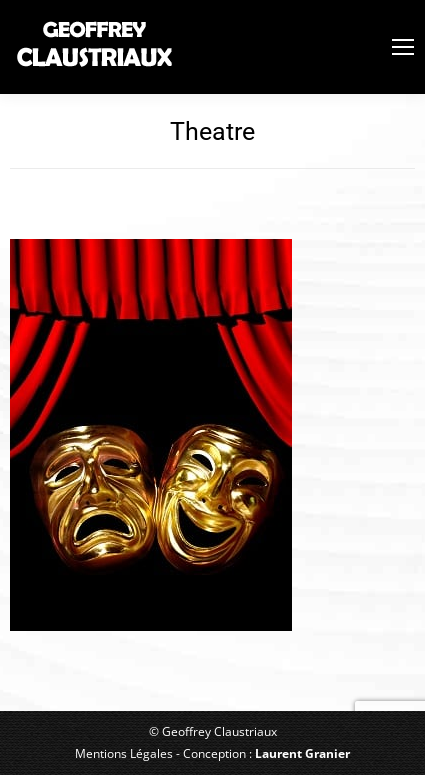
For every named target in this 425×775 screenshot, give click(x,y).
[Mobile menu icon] (403, 47)
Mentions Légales (124, 753)
